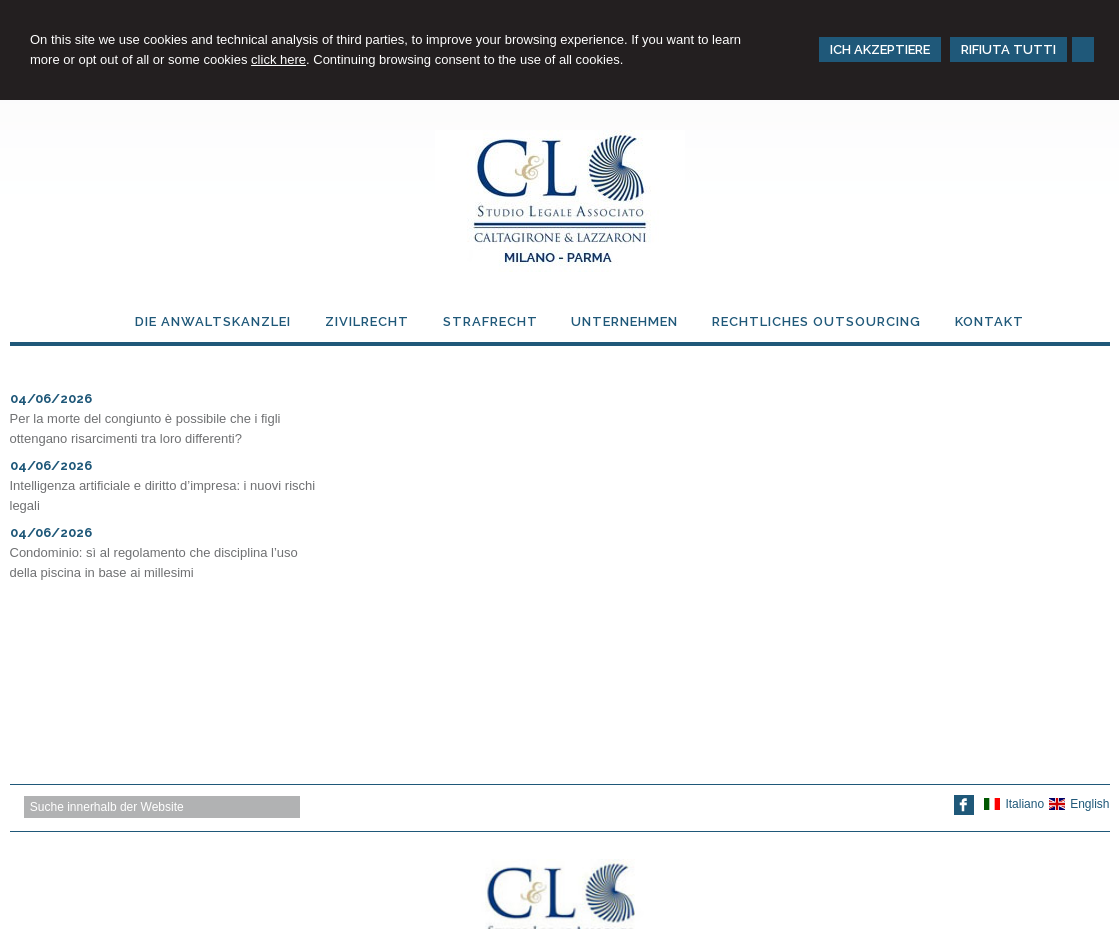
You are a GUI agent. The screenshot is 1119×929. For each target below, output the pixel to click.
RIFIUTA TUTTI (1008, 49)
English (1079, 804)
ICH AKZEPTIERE (880, 49)
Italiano (1014, 804)
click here (278, 59)
